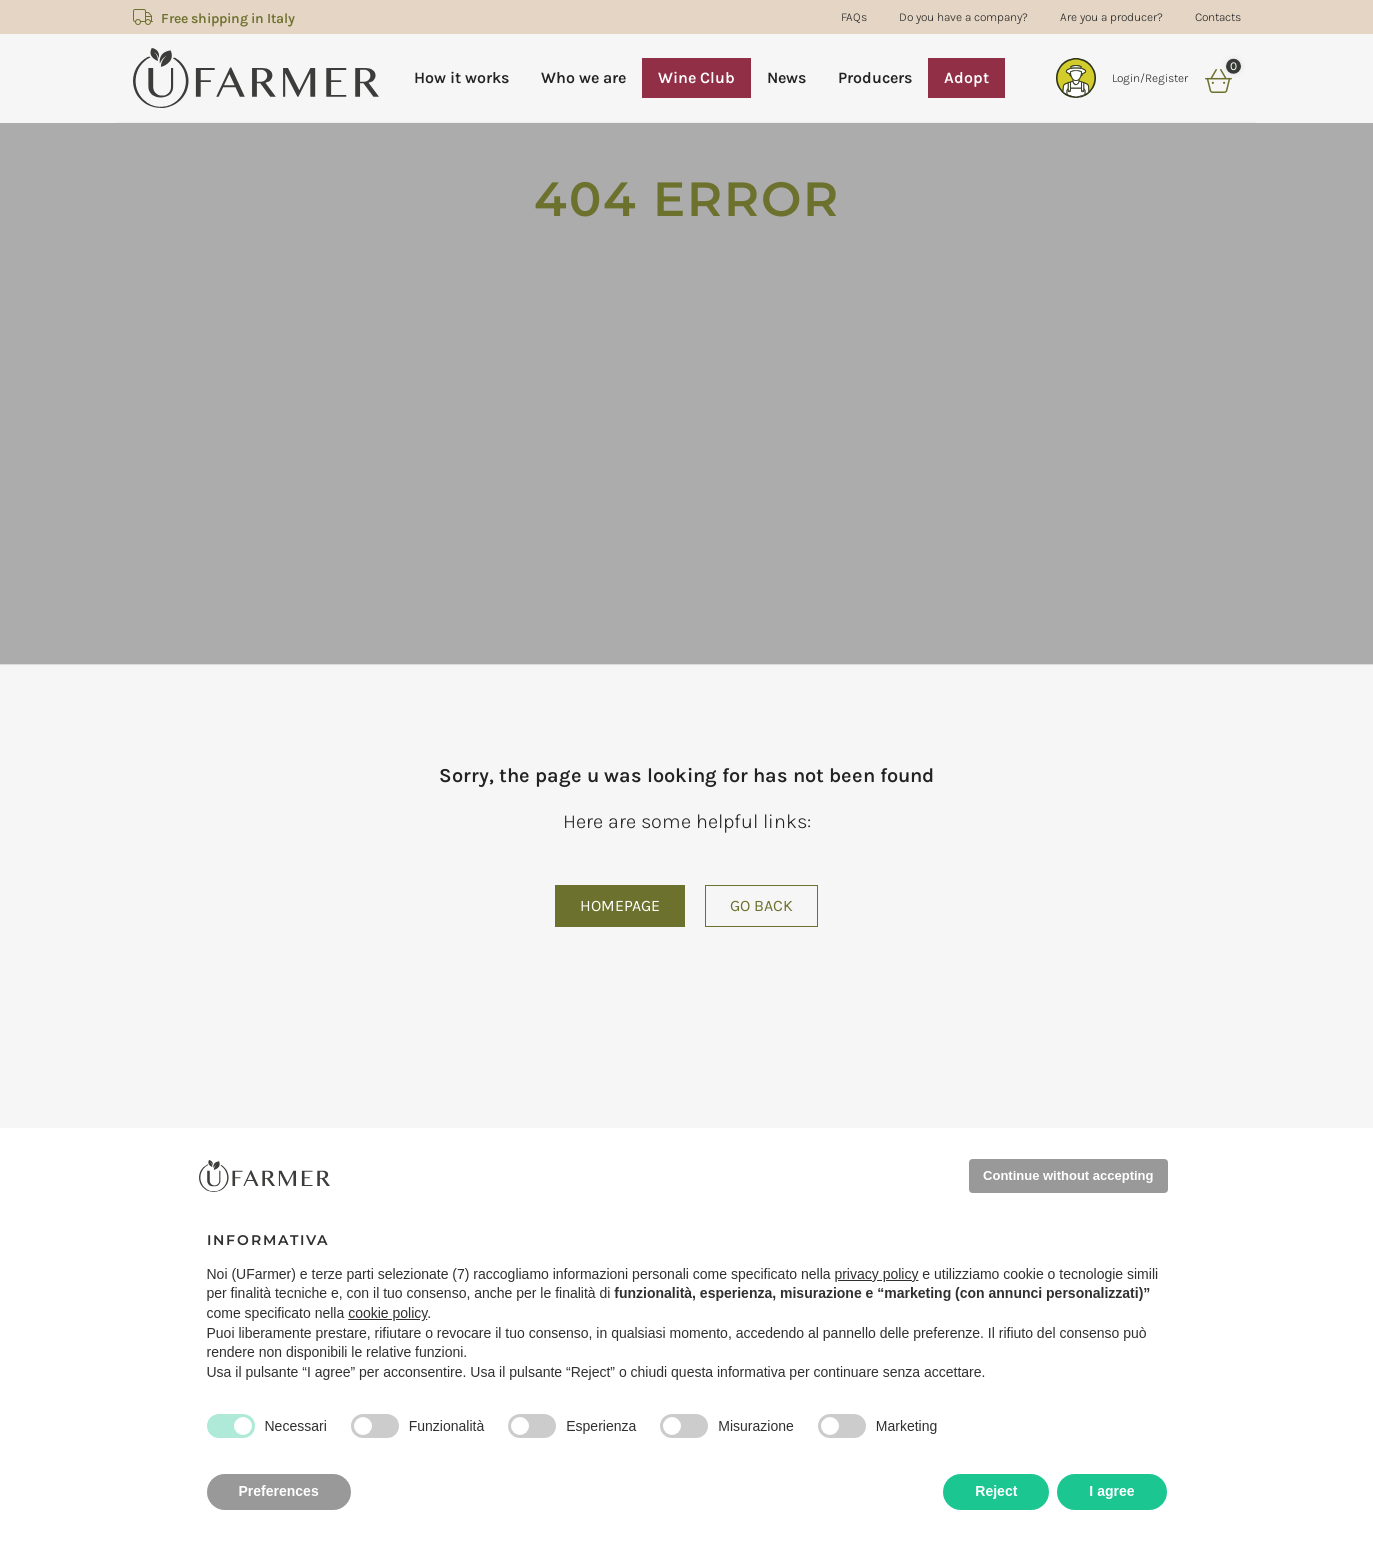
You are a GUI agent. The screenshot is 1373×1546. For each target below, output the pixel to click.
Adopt (966, 77)
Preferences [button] (279, 1491)
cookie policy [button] (387, 1313)
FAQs (854, 17)
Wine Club (696, 77)
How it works (461, 77)
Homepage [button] (620, 905)
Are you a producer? (1111, 17)
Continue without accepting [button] (1068, 1175)
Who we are (583, 77)
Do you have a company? (963, 17)
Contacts (1218, 17)
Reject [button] (996, 1491)
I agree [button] (1111, 1491)
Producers (875, 77)
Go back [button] (761, 905)
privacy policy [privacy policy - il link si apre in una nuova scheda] (876, 1274)
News (786, 77)
